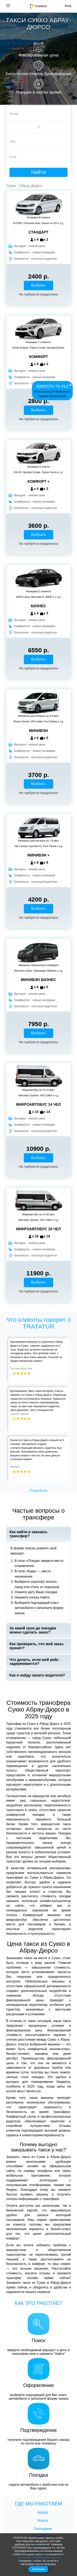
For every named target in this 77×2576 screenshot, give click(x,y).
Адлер (42, 2512)
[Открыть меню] (8, 6)
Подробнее (39, 1490)
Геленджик (42, 2529)
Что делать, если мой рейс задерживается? (34, 1662)
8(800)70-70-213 (52, 386)
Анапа (42, 2520)
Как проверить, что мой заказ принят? (36, 1646)
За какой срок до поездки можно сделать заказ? (32, 1630)
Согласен (38, 2569)
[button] (7, 1409)
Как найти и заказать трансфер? (28, 1534)
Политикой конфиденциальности (38, 2557)
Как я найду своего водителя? (37, 1675)
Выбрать (38, 285)
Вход (68, 5)
